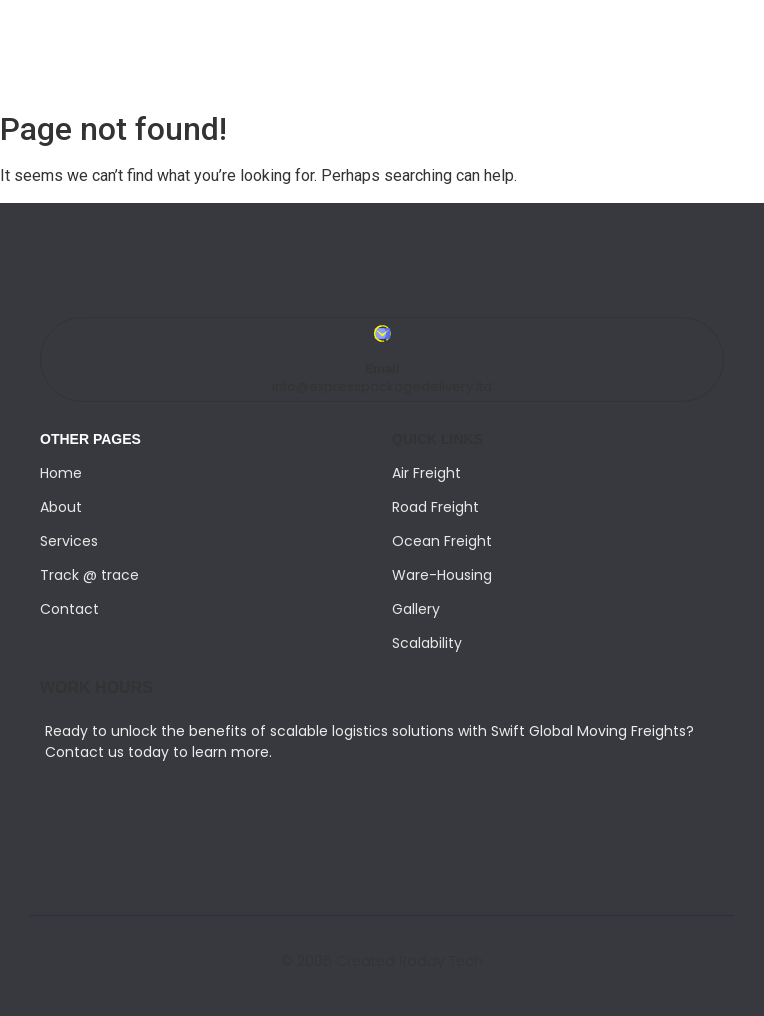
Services (69, 541)
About (61, 507)
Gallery (416, 609)
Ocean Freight (442, 541)
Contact (69, 609)
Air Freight (426, 473)
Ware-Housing (442, 575)
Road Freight (435, 507)
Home (61, 473)
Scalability (427, 643)
